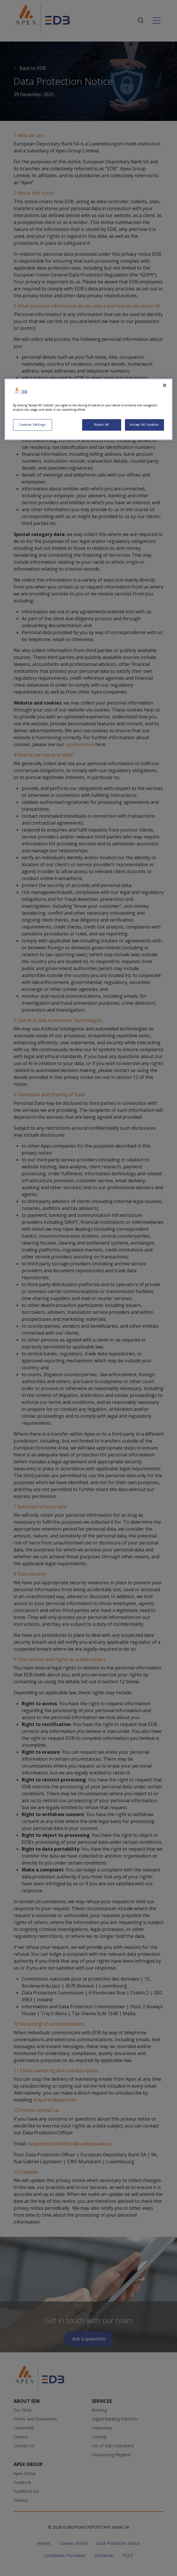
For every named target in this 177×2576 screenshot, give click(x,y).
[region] (88, 409)
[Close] (164, 385)
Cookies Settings (32, 425)
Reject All (101, 425)
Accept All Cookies (144, 425)
